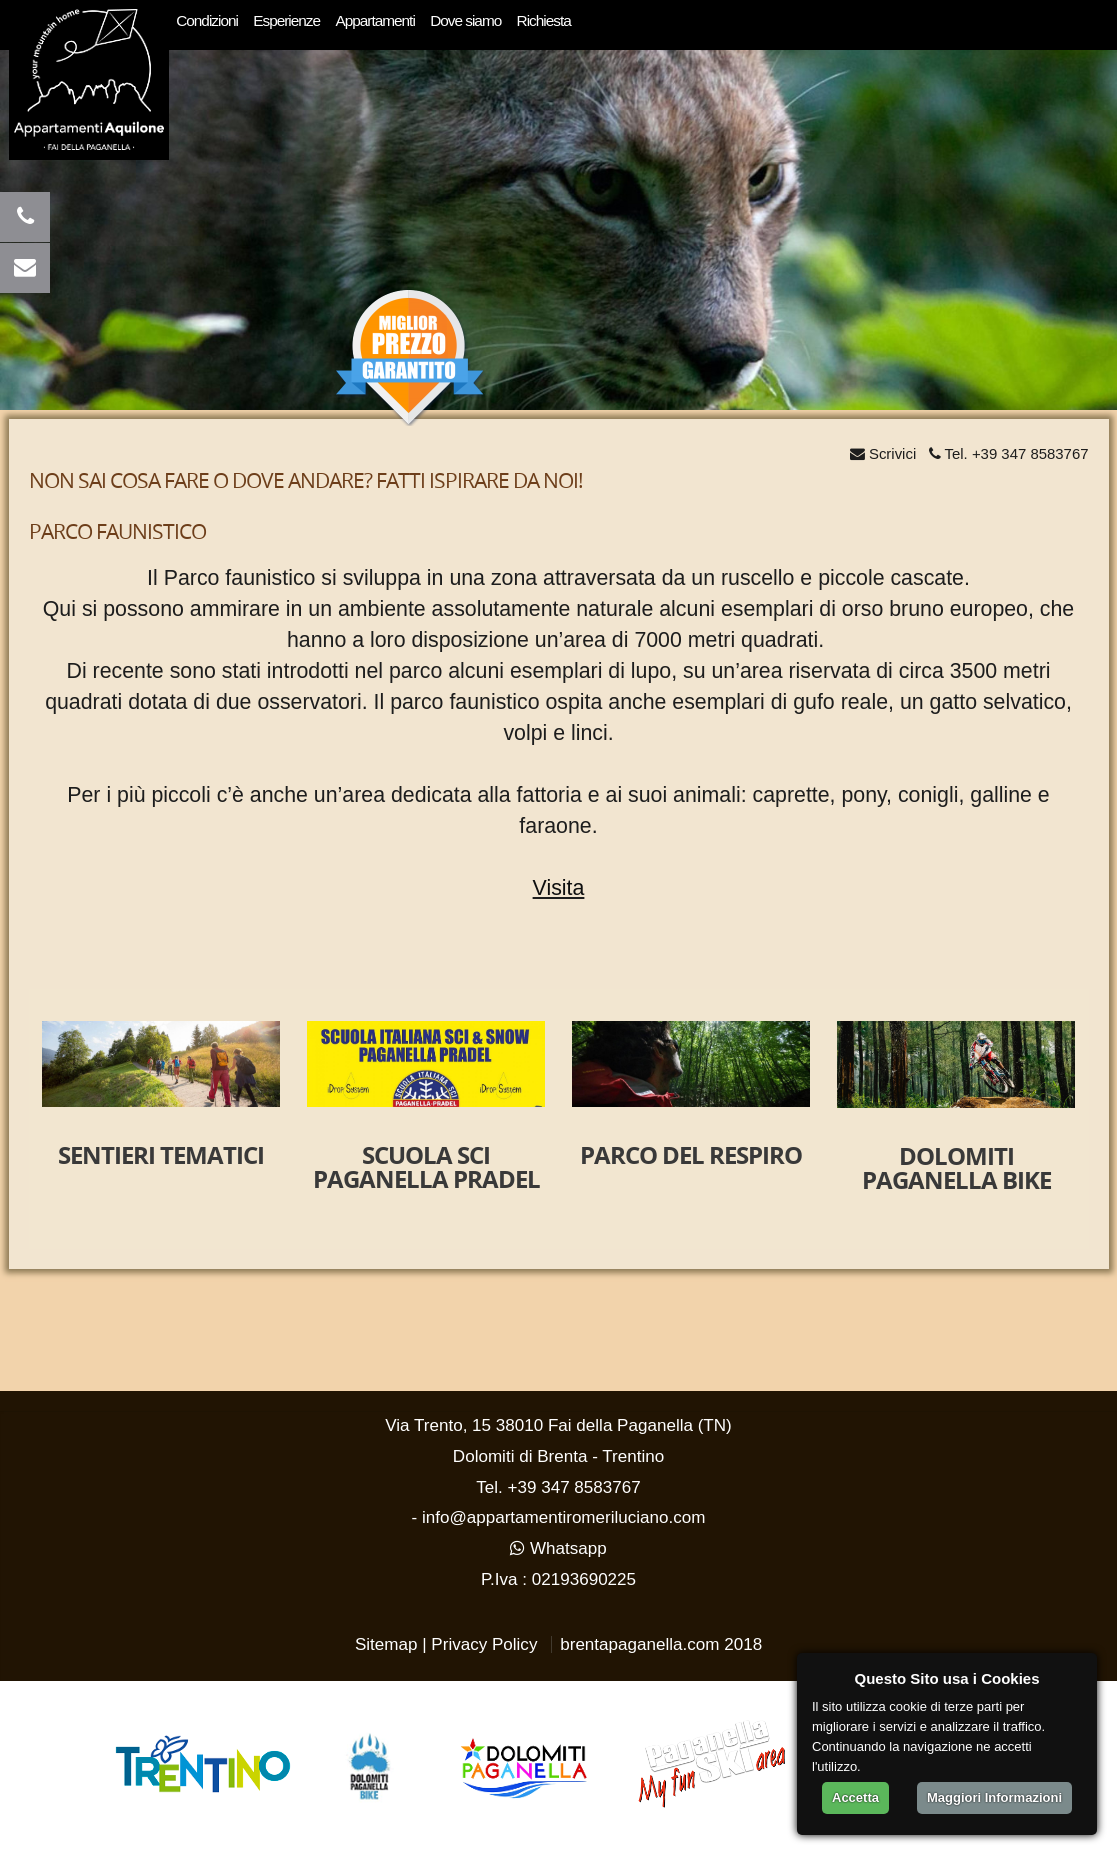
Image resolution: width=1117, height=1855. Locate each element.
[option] (161, 1112)
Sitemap (386, 1644)
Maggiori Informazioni (994, 1797)
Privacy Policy (484, 1644)
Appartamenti (374, 20)
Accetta (855, 1797)
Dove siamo (465, 20)
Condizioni (207, 20)
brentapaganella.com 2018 (661, 1644)
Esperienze (286, 20)
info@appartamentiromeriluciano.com (564, 1517)
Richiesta (544, 20)
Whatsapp (558, 1548)
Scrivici (883, 453)
